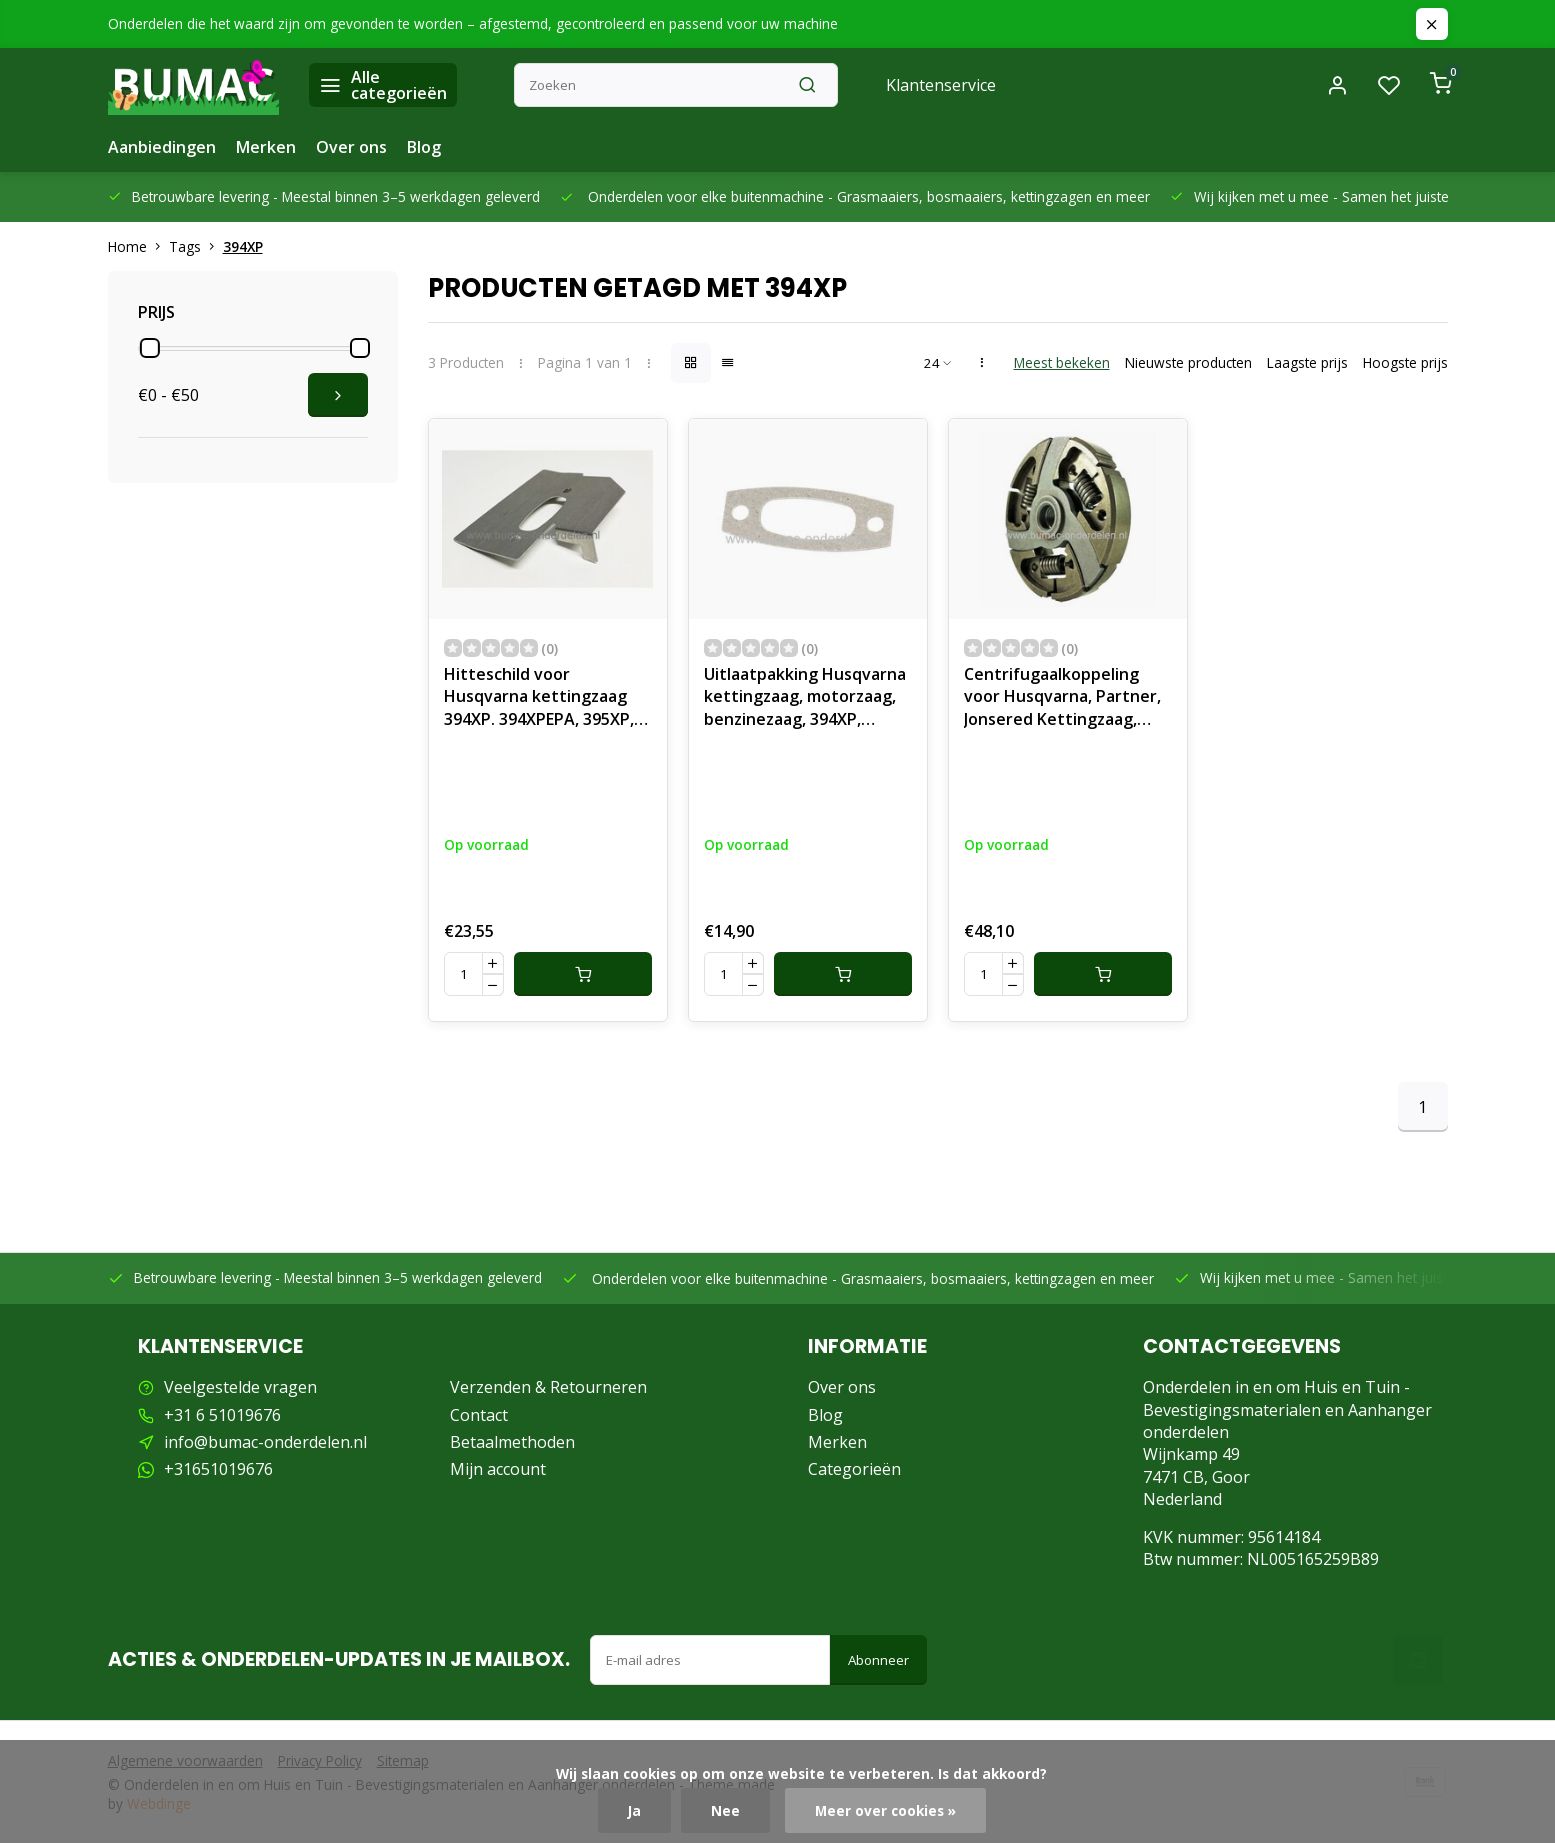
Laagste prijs (1307, 362)
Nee (725, 1810)
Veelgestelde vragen (240, 1387)
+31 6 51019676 (222, 1415)
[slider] (150, 348)
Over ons (351, 147)
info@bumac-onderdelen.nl (265, 1442)
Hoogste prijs (1405, 362)
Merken (266, 147)
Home (138, 246)
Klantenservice (941, 85)
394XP (243, 246)
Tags (196, 246)
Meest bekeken (1062, 362)
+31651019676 (218, 1469)
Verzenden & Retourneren (548, 1387)
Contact (479, 1415)
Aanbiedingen (162, 147)
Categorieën (854, 1469)
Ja (634, 1810)
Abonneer (878, 1660)
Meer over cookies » (885, 1810)
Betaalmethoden (512, 1442)
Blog (424, 147)
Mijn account (498, 1469)
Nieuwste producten (1188, 362)
